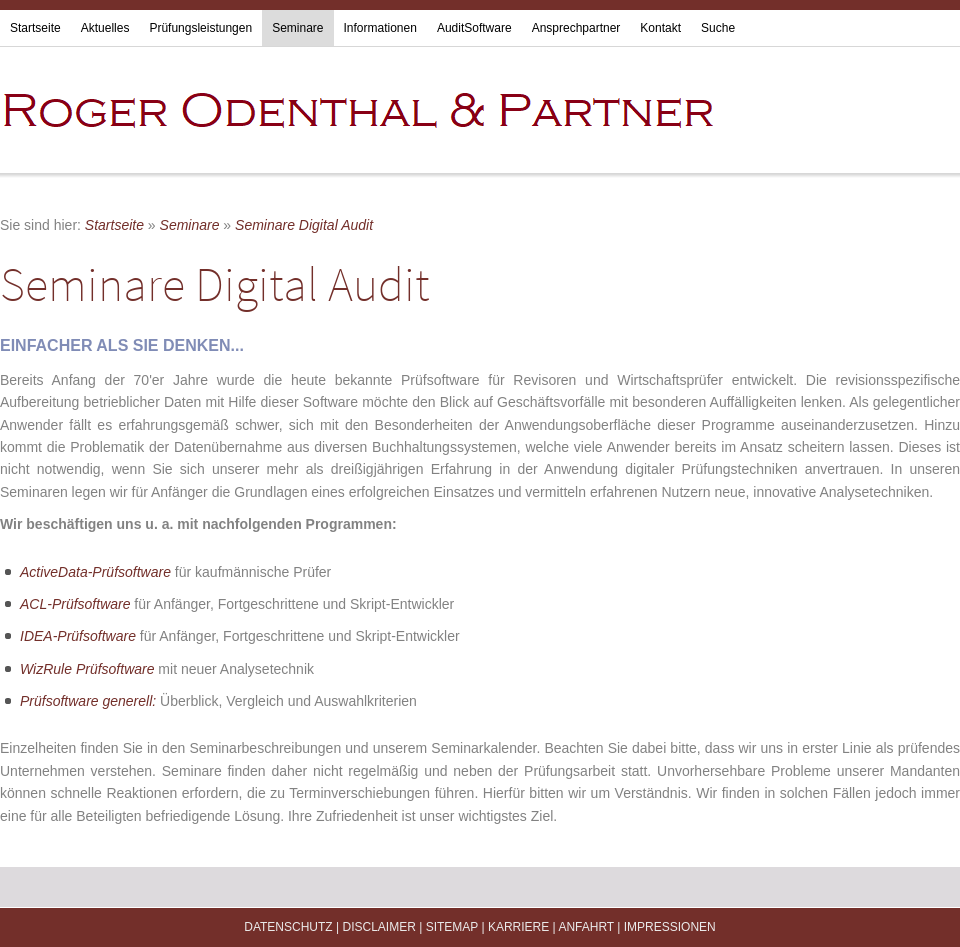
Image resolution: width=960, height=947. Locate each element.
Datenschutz (288, 927)
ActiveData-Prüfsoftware (95, 572)
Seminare (297, 28)
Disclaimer (378, 927)
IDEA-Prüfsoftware (78, 636)
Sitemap (452, 927)
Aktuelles (105, 28)
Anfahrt (586, 927)
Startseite (35, 28)
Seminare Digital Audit (304, 225)
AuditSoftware (474, 28)
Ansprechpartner (576, 28)
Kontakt (660, 28)
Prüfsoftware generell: (90, 701)
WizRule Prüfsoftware (87, 669)
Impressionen (670, 927)
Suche (718, 28)
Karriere (518, 927)
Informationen (380, 28)
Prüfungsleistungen (200, 28)
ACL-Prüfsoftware (75, 604)
